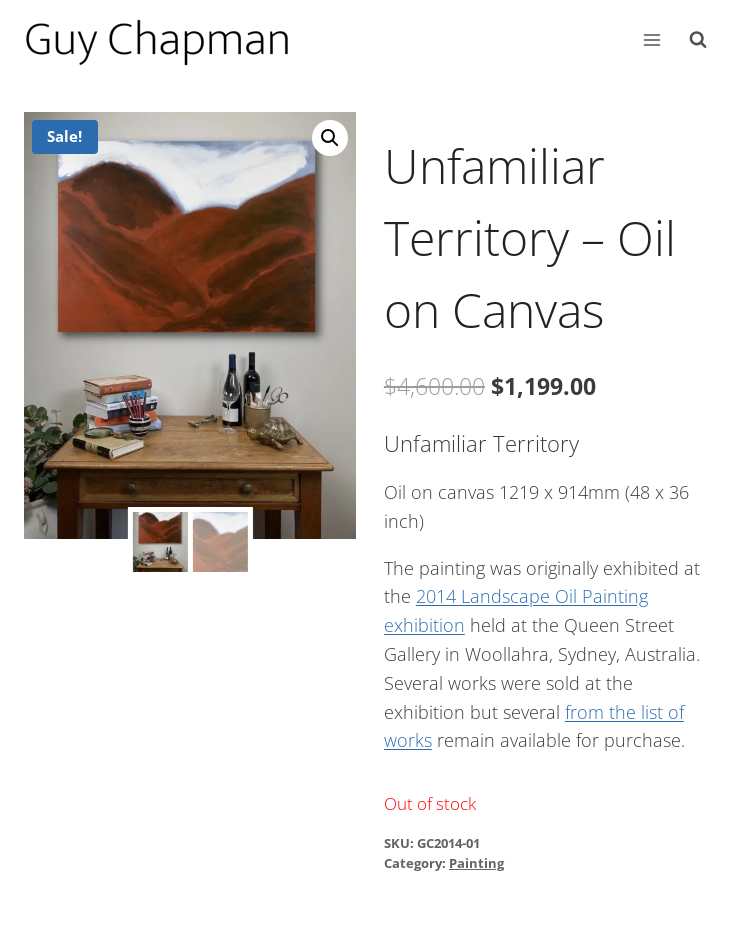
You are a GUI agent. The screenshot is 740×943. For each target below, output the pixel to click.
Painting (476, 863)
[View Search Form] (698, 40)
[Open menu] (651, 39)
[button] (330, 138)
